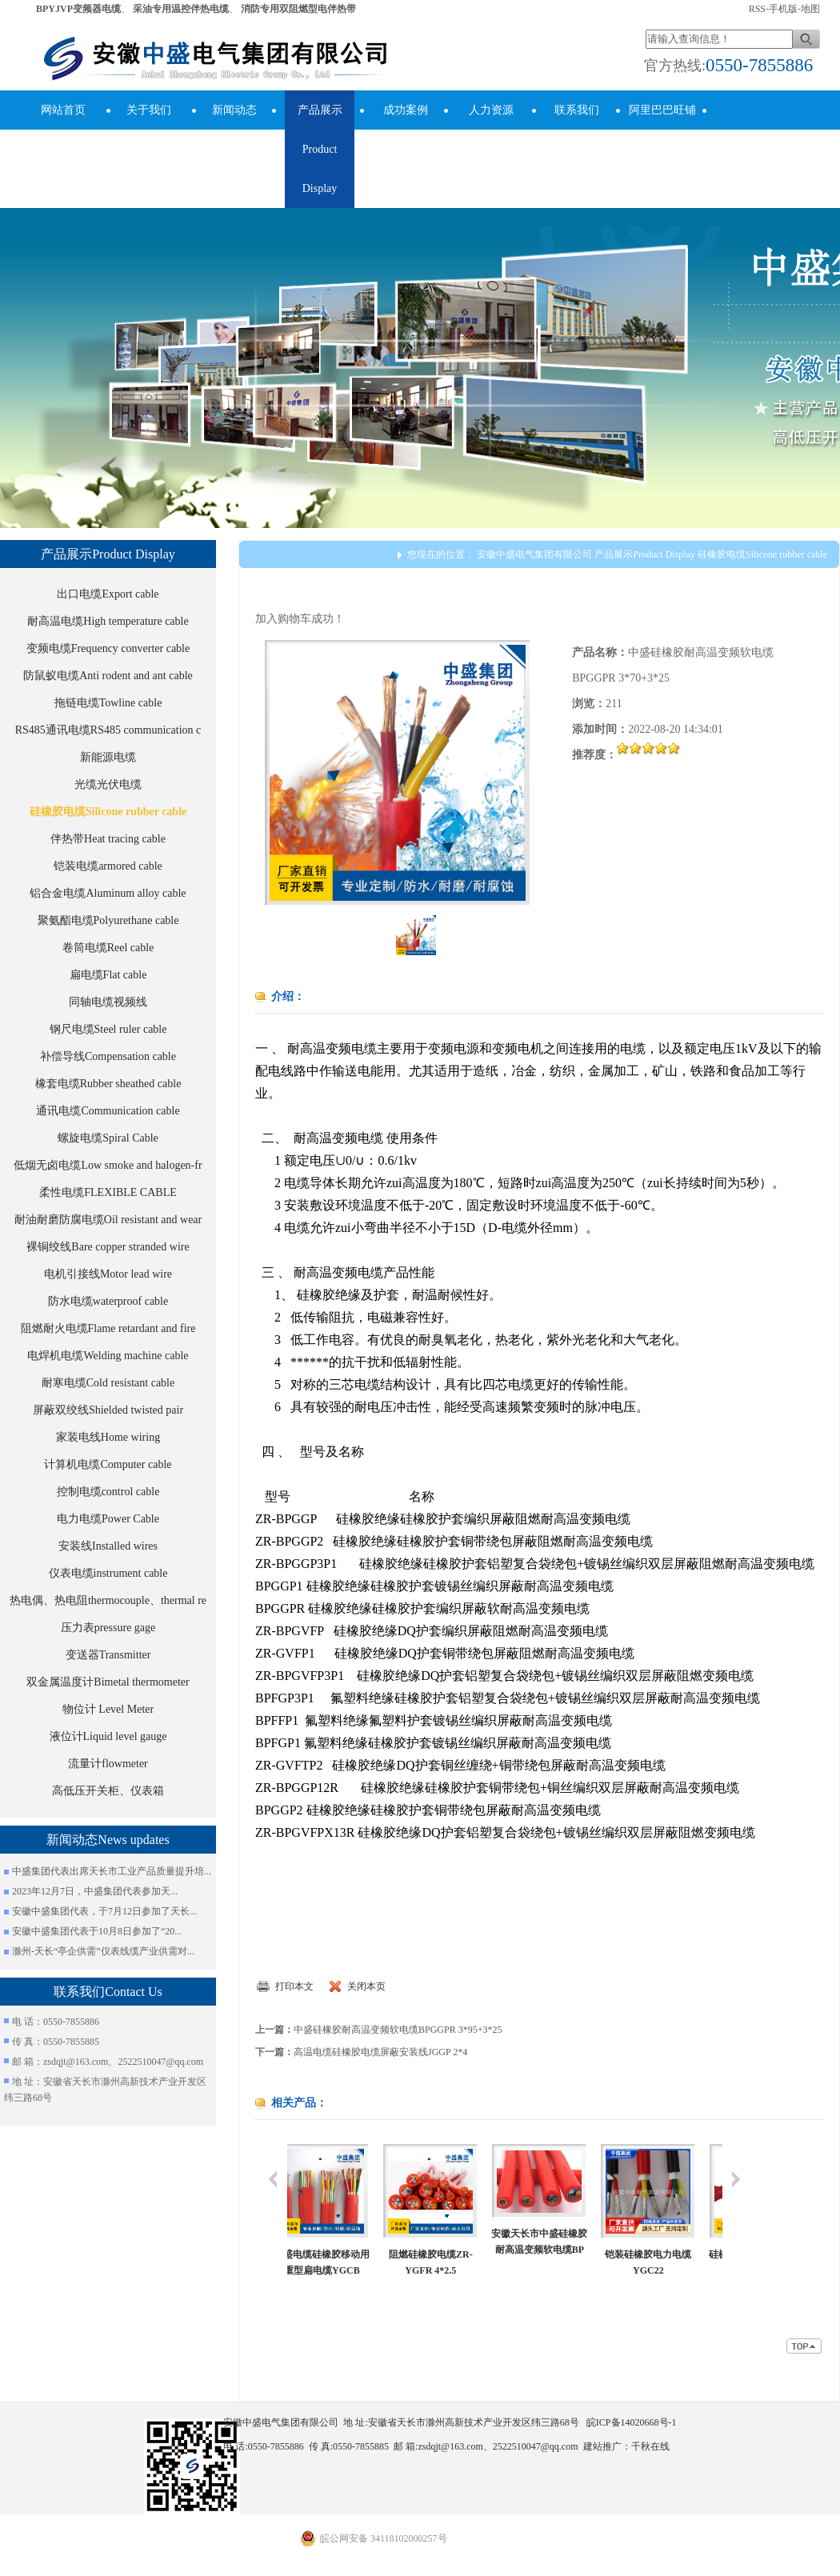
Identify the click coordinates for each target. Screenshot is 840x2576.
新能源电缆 (108, 757)
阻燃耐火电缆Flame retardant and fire (108, 1328)
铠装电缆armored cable (108, 866)
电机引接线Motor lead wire (108, 1274)
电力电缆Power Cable (108, 1519)
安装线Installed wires (108, 1546)
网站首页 (63, 110)
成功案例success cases (405, 129)
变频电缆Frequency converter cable (108, 648)
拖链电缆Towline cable (108, 703)
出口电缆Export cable (107, 594)
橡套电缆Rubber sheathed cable (108, 1084)
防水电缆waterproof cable (108, 1301)
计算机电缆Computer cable (107, 1464)
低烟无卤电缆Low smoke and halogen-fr (108, 1165)
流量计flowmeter (108, 1764)
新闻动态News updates (233, 129)
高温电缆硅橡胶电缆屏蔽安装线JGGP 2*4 (380, 2052)
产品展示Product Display (320, 149)
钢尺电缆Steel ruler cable (108, 1029)
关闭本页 (366, 1986)
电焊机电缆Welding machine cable (107, 1356)
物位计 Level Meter (108, 1709)
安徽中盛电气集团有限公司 (534, 554)
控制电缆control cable (108, 1492)
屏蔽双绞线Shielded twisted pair (108, 1410)
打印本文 (294, 1986)
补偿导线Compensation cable (108, 1056)
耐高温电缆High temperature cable (107, 621)
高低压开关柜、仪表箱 (108, 1791)
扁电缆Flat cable (108, 975)
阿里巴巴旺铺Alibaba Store (662, 129)
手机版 (783, 8)
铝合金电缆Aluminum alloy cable (108, 893)
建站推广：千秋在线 (626, 2446)
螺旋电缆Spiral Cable (108, 1138)
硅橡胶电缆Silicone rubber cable (108, 812)
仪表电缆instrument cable (108, 1573)
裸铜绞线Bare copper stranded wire (107, 1247)
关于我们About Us (148, 129)
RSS (757, 8)
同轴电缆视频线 (108, 1002)
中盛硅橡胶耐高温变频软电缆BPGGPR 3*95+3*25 (398, 2029)
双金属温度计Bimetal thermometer (107, 1682)
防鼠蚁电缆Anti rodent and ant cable (108, 676)
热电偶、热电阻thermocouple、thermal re (108, 1600)
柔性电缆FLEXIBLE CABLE (108, 1192)
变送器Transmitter (108, 1655)
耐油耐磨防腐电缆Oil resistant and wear (108, 1220)
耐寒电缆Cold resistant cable (108, 1383)
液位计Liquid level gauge (108, 1736)
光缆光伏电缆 (108, 784)
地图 (810, 8)
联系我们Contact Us (576, 129)
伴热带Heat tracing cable (108, 839)
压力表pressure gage (108, 1628)
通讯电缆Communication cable (107, 1111)
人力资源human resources (491, 149)
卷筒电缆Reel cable (108, 948)
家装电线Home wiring (108, 1437)
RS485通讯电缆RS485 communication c (108, 730)
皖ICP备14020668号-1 (631, 2422)
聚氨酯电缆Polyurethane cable (108, 920)
